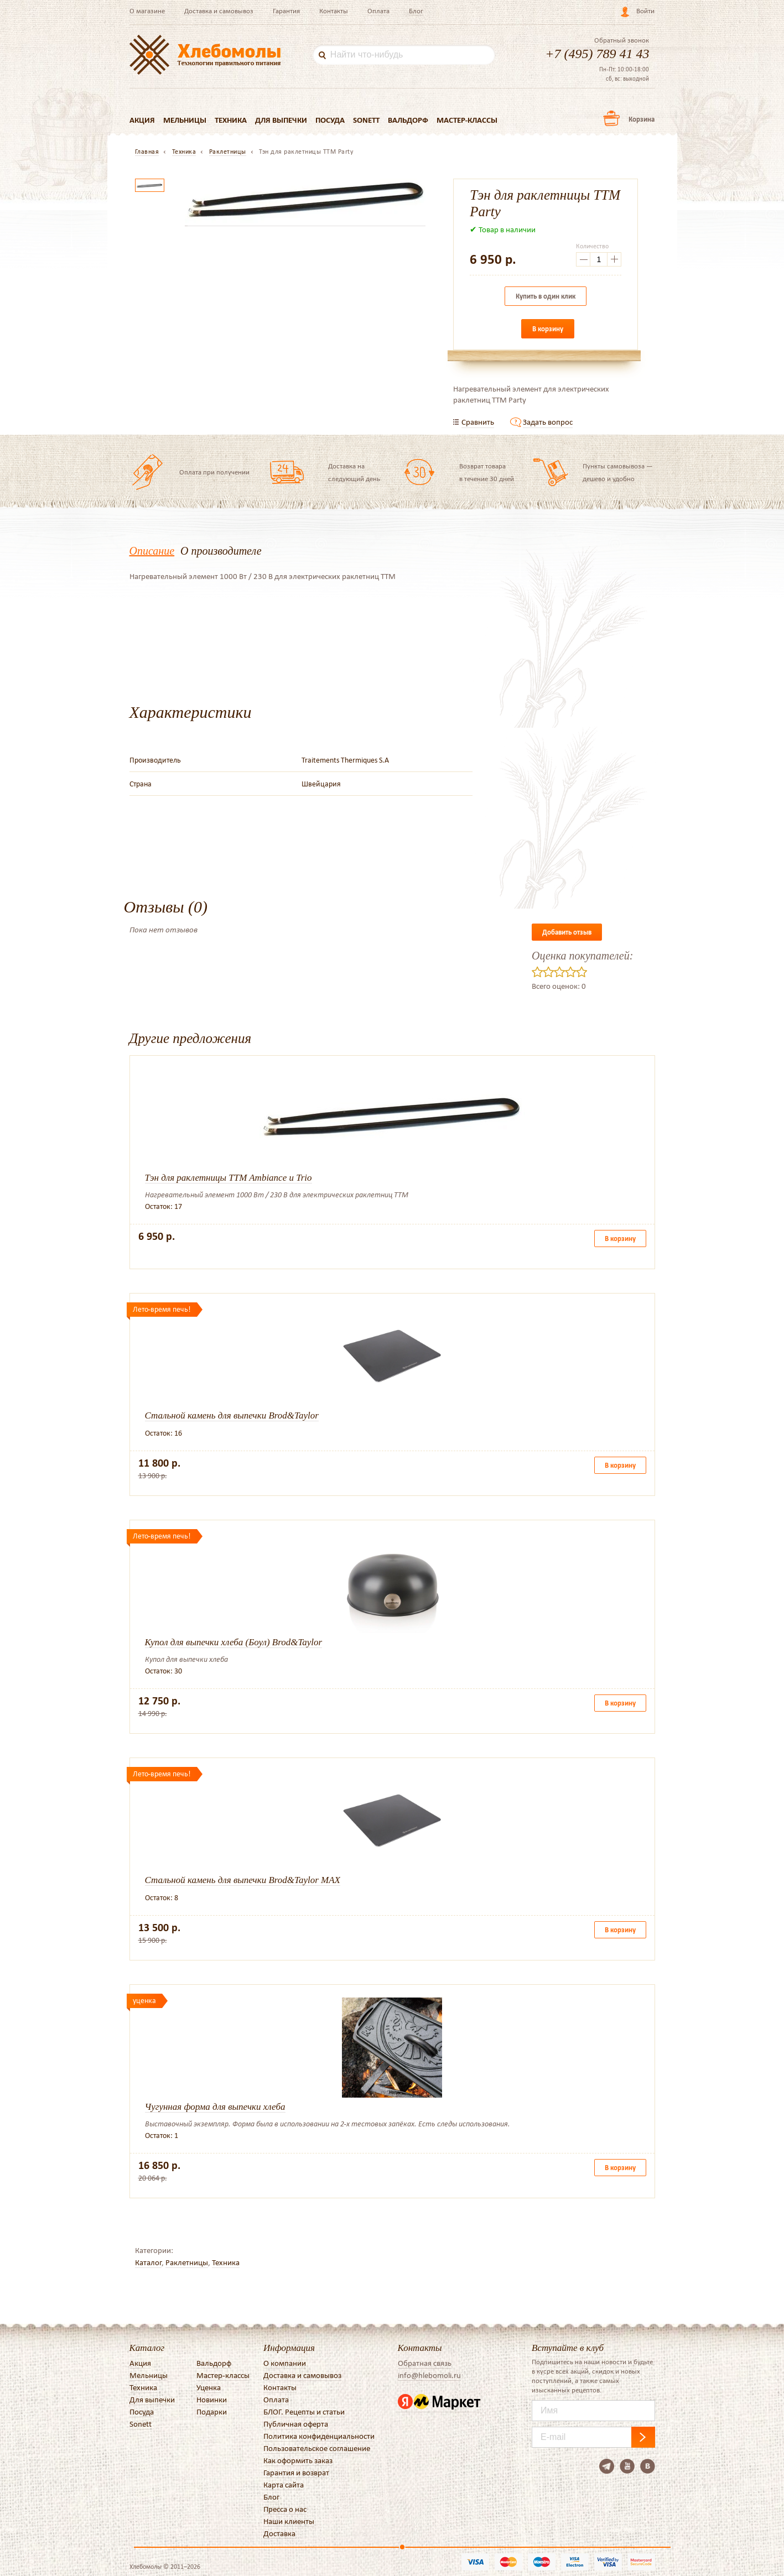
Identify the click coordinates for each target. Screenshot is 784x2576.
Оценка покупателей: (582, 956)
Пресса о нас (285, 2509)
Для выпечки (281, 120)
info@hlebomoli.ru (429, 2375)
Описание (152, 551)
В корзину (547, 329)
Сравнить (477, 422)
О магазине (147, 11)
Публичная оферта (295, 2424)
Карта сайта (283, 2485)
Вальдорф (408, 120)
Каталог (148, 2262)
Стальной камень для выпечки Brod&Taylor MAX (242, 1880)
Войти (645, 11)
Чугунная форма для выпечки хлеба (215, 2107)
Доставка (279, 2533)
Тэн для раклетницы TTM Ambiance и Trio (228, 1177)
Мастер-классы (467, 120)
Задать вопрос (548, 422)
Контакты (333, 11)
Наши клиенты (288, 2521)
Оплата (378, 11)
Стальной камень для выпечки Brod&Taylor (232, 1415)
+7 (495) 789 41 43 (597, 53)
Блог (416, 11)
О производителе (220, 551)
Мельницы (184, 120)
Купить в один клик (545, 296)
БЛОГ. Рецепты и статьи (304, 2412)
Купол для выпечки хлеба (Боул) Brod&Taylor (234, 1642)
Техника (231, 120)
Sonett (366, 120)
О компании (284, 2363)
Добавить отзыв (566, 932)
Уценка (208, 2387)
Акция (142, 120)
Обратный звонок (621, 40)
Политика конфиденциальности (319, 2436)
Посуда (330, 120)
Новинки (211, 2400)
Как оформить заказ (298, 2460)
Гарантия (286, 11)
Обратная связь (424, 2363)
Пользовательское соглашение (316, 2448)
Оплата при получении (214, 472)
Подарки (211, 2412)
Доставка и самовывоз (218, 11)
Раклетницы (186, 2262)
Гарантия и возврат (296, 2473)
